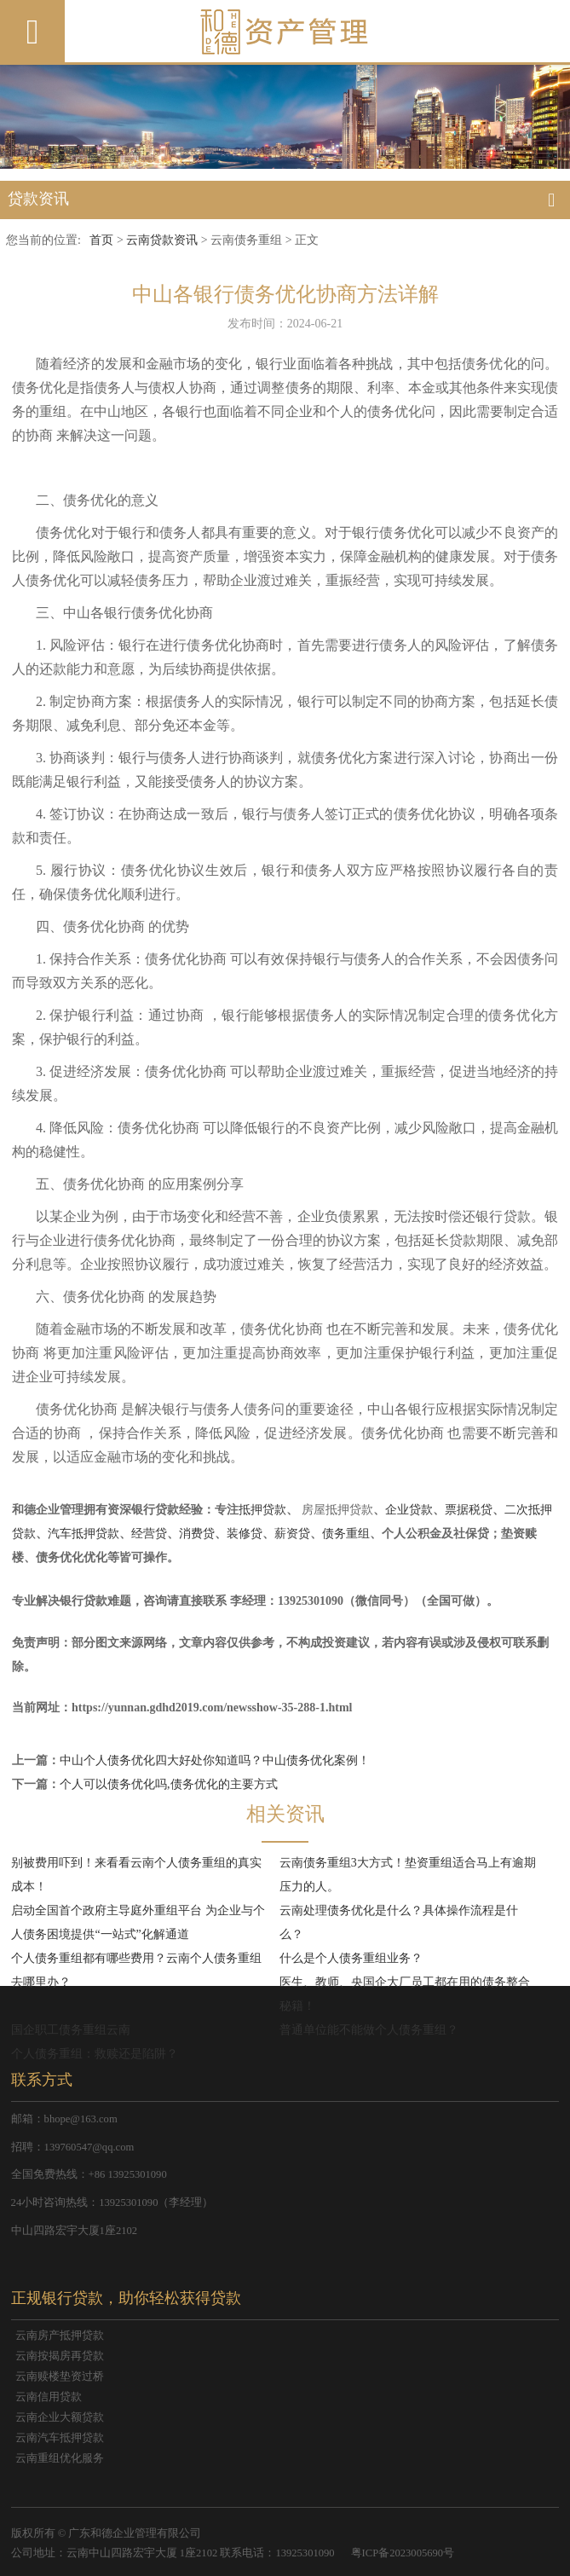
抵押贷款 (262, 1509)
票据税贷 (468, 1509)
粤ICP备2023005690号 (403, 2553)
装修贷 (244, 1533)
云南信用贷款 (48, 2397)
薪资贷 (292, 1533)
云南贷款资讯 (162, 240)
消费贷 (197, 1533)
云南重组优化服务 (59, 2458)
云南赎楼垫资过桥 (59, 2376)
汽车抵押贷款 (83, 1533)
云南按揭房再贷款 (59, 2356)
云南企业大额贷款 (59, 2417)
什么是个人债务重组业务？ (351, 1958)
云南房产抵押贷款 (59, 2336)
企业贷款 (409, 1509)
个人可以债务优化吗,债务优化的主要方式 (169, 1784)
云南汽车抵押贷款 (59, 2438)
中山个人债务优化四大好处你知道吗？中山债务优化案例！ (215, 1760)
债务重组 (346, 1533)
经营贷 (149, 1533)
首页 (101, 240)
